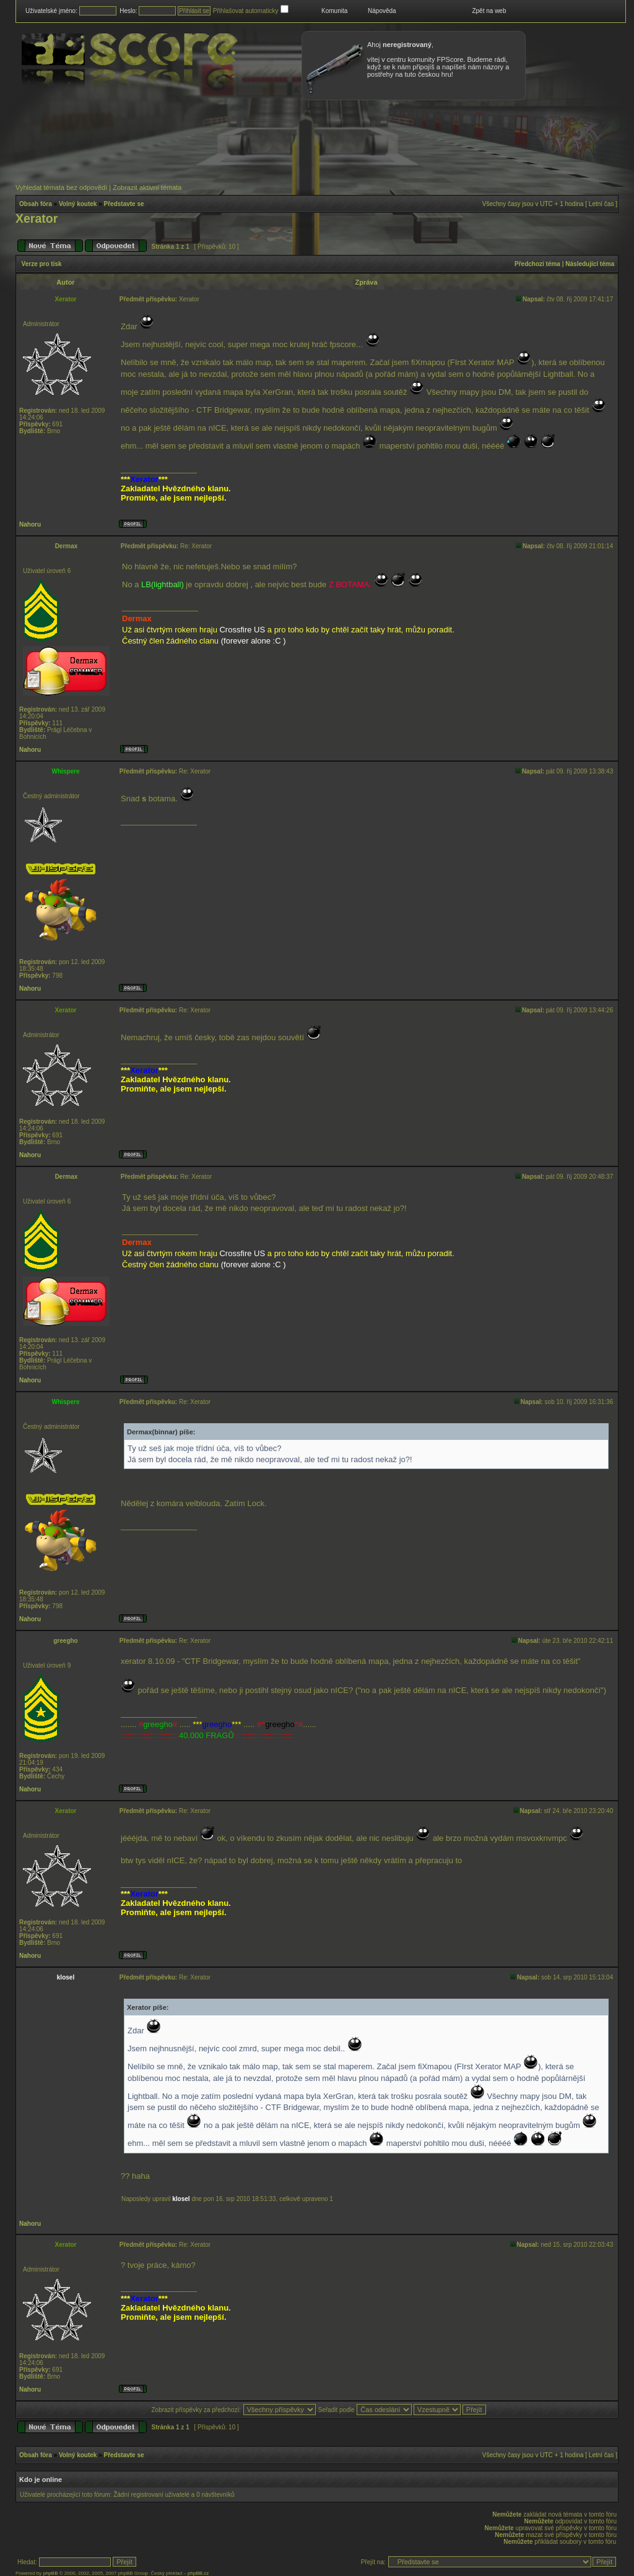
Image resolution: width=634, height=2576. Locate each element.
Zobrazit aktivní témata (147, 187)
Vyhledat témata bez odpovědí (61, 187)
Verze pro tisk (42, 264)
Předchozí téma (537, 264)
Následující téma (589, 264)
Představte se (124, 203)
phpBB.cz (198, 2573)
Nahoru (30, 524)
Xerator (36, 218)
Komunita (334, 10)
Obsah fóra (35, 203)
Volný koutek (78, 203)
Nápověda (382, 10)
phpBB (50, 2573)
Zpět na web (489, 10)
